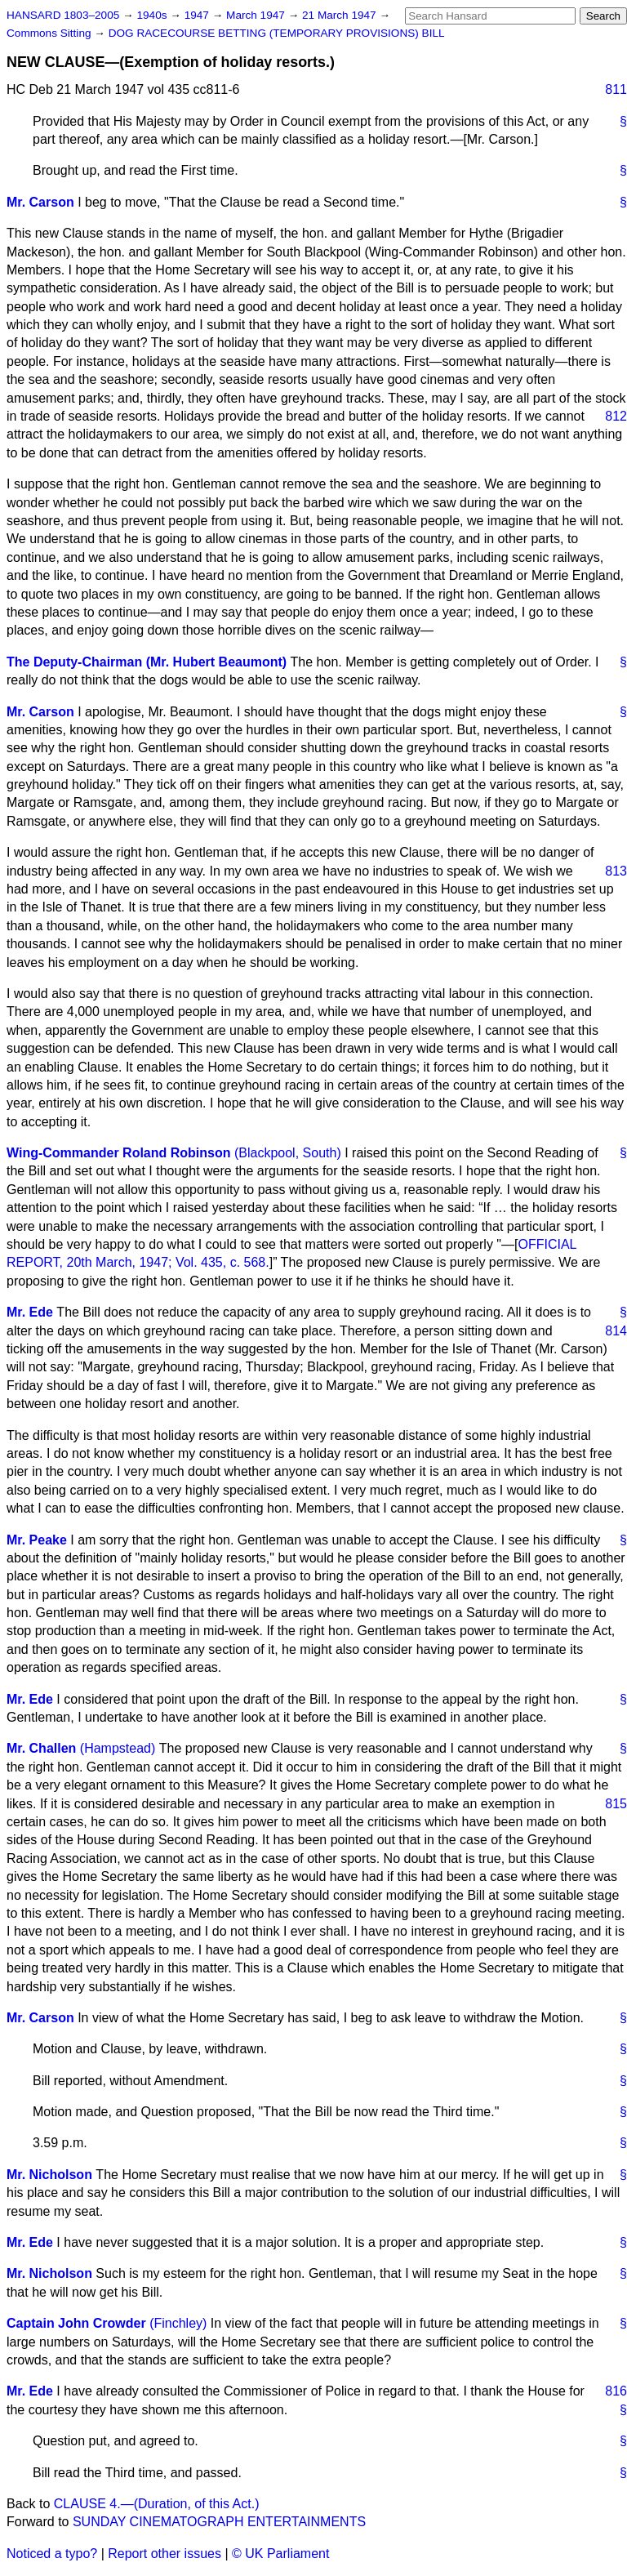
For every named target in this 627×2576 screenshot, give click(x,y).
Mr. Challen (41, 1748)
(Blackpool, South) (287, 1153)
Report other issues (164, 2553)
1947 (198, 15)
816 (616, 2391)
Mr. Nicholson (49, 2175)
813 (616, 871)
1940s (153, 15)
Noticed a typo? (52, 2553)
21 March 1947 (340, 15)
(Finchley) (178, 2323)
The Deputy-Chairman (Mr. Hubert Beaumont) (147, 662)
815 (616, 1804)
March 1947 (257, 15)
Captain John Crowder (76, 2323)
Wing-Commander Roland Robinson (119, 1153)
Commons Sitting (50, 33)
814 (616, 1331)
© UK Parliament (280, 2553)
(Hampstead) (117, 1748)
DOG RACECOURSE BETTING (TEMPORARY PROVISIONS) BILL (277, 33)
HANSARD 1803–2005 (63, 15)
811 (616, 89)
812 (616, 416)
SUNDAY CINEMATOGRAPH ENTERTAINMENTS (219, 2522)
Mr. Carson (40, 202)
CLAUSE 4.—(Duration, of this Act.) (157, 2504)
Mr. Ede (30, 1312)
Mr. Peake (37, 1540)
